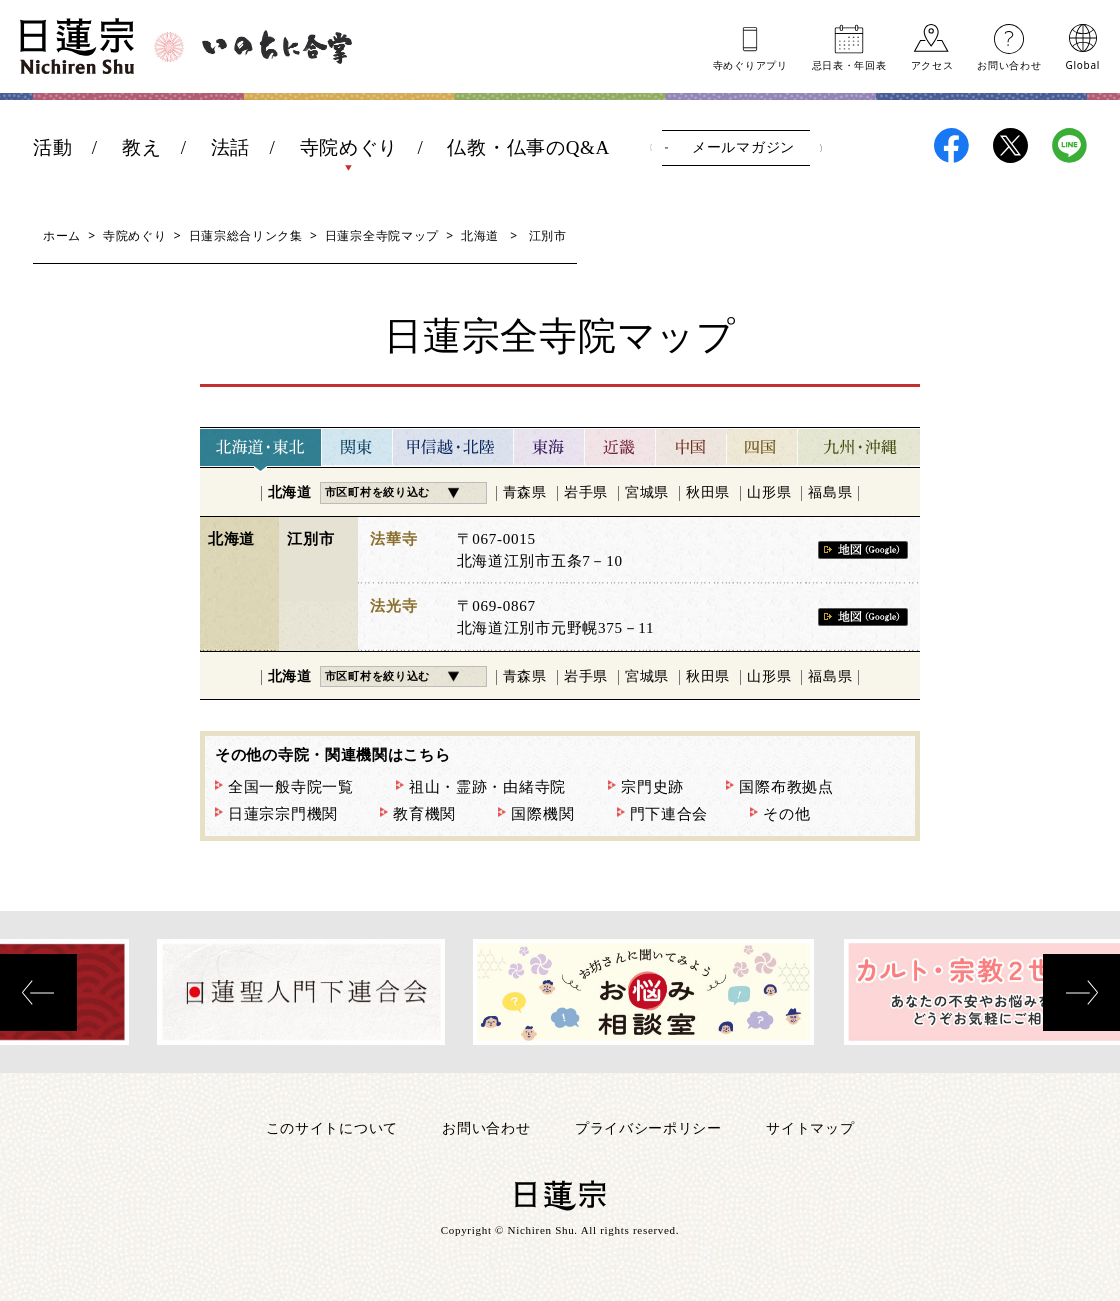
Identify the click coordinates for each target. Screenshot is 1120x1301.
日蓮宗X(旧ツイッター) (1010, 145)
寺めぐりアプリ (750, 64)
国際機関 (542, 814)
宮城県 (647, 492)
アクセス (932, 64)
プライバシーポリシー (648, 1127)
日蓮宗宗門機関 (283, 814)
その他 (786, 814)
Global (1083, 64)
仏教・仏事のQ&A (528, 147)
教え (141, 147)
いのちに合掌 (277, 47)
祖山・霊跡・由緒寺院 (487, 787)
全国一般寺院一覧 (291, 787)
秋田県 (708, 492)
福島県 (830, 492)
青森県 (525, 492)
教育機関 (424, 814)
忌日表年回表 (849, 64)
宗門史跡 (652, 787)
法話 (230, 147)
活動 (52, 147)
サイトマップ (810, 1127)
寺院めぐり (349, 147)
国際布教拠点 (786, 787)
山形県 (769, 492)
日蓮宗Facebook (951, 145)
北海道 (480, 235)
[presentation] (38, 992)
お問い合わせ (1009, 64)
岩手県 (586, 492)
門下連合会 (669, 814)
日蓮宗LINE (1069, 145)
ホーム (62, 235)
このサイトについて (332, 1127)
